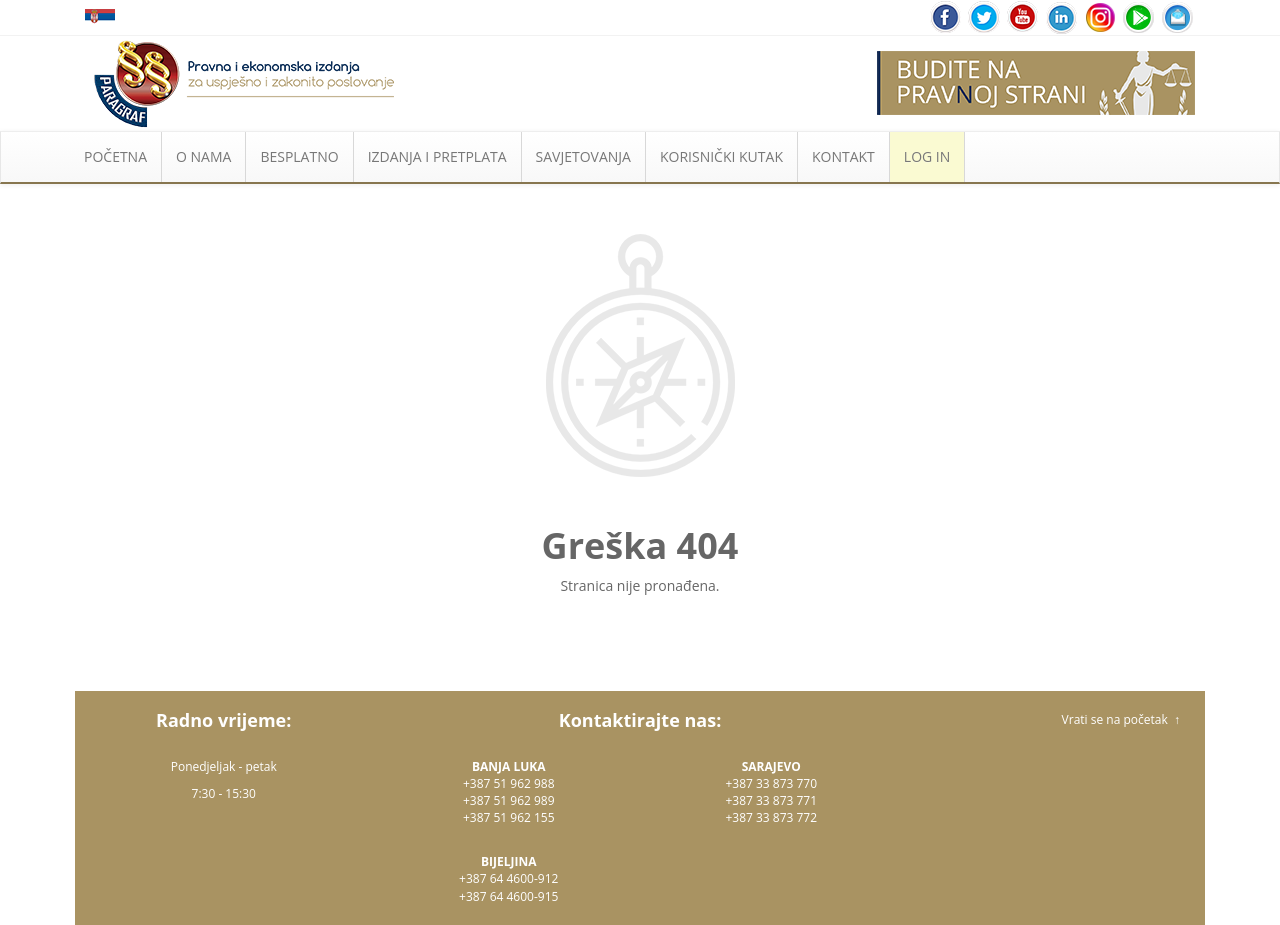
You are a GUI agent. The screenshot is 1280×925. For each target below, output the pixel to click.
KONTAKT (843, 156)
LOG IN (927, 156)
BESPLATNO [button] (299, 156)
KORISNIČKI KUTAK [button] (721, 156)
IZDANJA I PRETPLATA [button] (437, 156)
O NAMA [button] (203, 156)
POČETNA (115, 156)
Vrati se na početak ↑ (1121, 719)
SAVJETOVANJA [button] (583, 156)
